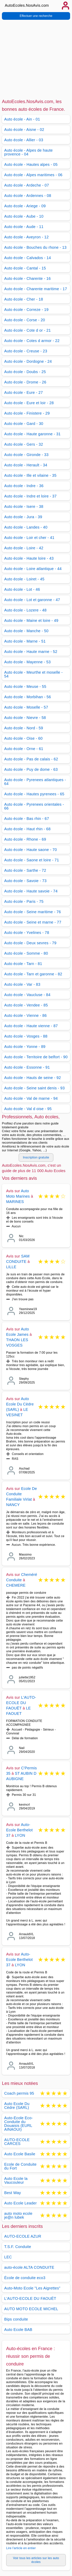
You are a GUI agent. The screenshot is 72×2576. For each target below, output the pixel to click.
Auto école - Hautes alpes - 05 (31, 164)
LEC (8, 2257)
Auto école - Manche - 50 (26, 631)
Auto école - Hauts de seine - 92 (32, 1078)
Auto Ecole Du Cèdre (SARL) (20, 1404)
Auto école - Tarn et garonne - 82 (33, 974)
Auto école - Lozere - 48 (25, 610)
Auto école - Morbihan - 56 (27, 697)
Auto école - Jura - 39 (23, 517)
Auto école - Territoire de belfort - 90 (36, 1057)
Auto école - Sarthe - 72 (25, 870)
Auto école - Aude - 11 (23, 227)
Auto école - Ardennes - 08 (27, 195)
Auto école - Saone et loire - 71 (31, 860)
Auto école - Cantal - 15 (25, 268)
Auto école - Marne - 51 (25, 641)
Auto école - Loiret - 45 (24, 579)
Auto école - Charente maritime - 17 (35, 289)
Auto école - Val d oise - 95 (28, 1109)
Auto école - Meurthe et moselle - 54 (33, 674)
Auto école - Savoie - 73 (25, 881)
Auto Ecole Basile (19, 2154)
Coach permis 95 (19, 2093)
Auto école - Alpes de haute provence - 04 (28, 152)
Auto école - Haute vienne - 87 (31, 1026)
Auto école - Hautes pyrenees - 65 (34, 794)
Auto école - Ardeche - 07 (26, 185)
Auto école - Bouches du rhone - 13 (35, 247)
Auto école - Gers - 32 (23, 444)
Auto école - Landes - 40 (25, 527)
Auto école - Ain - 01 (22, 119)
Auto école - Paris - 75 (23, 901)
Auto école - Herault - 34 (25, 465)
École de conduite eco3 (24, 2278)
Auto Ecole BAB (18, 2329)
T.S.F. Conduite (17, 2247)
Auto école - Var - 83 (22, 984)
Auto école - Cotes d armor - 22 (32, 341)
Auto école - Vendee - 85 (26, 1005)
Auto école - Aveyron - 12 (26, 237)
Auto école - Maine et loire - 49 (31, 620)
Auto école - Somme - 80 (26, 953)
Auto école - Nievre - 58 (25, 717)
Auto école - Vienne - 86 (25, 1015)
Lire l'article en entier (21, 2548)
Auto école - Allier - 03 (23, 140)
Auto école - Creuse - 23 (25, 351)
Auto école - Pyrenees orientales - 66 (34, 806)
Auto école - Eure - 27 (23, 392)
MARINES (15, 1202)
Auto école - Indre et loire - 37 (30, 496)
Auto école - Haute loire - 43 (29, 558)
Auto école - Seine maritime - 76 (32, 912)
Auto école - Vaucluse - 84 (27, 995)
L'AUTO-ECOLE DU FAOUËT (21, 1702)
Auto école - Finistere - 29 (27, 413)
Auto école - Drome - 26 (25, 382)
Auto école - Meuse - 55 (25, 686)
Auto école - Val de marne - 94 (31, 1098)
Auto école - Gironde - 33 (26, 455)
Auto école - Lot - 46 (22, 589)
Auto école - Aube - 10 (23, 216)
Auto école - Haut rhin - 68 (27, 829)
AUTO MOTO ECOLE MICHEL (31, 2309)
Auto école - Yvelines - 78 (26, 932)
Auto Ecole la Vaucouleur (16, 2180)
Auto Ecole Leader (20, 2203)
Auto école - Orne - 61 (23, 749)
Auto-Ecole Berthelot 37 (19, 1830)
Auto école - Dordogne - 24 (28, 361)
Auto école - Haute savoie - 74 (31, 891)
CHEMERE (15, 1585)
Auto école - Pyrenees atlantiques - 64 (35, 782)
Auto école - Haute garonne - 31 (32, 434)
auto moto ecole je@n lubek (18, 2215)
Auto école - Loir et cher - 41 (29, 537)
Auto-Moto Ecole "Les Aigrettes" (32, 2288)
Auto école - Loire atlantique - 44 (33, 569)
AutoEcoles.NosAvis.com (27, 5)
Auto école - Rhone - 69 (25, 839)
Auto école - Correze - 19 (26, 309)
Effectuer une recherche (36, 15)
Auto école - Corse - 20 (24, 320)
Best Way (12, 2193)
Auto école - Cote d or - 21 (27, 330)
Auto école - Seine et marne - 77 (32, 922)
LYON (20, 1835)
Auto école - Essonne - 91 (27, 1067)
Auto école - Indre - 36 (23, 486)
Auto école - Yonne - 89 (24, 1046)
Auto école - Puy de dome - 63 (31, 769)
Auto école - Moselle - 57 (26, 707)
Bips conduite (16, 2319)
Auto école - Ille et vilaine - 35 (30, 475)
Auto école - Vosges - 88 (25, 1036)
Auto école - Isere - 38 (23, 506)
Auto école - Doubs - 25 (25, 372)
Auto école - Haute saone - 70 (30, 850)
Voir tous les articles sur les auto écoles (36, 2560)
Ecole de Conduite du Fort (20, 2166)
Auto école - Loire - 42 (23, 548)
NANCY (13, 1505)
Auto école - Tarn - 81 (23, 964)
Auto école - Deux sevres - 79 (30, 943)
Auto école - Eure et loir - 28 (29, 403)
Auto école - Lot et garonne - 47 (32, 600)
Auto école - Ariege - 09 (25, 206)
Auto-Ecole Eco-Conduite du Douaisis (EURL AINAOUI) (18, 2123)
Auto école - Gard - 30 (23, 423)
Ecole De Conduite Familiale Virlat (21, 1493)
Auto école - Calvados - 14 (27, 258)
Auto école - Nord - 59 (23, 728)
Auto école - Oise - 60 (23, 738)
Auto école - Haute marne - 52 (30, 651)
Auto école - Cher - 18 (23, 299)
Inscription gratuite (36, 1157)
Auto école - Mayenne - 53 (27, 662)
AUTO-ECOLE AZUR (22, 2236)
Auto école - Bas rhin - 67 (26, 818)
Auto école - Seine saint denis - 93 (34, 1088)
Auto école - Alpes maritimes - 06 (33, 175)
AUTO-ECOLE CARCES (17, 2142)
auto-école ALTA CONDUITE (29, 2267)
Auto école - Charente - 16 (27, 278)
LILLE (11, 1267)
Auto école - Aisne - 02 (24, 129)
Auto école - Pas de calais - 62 (31, 759)
